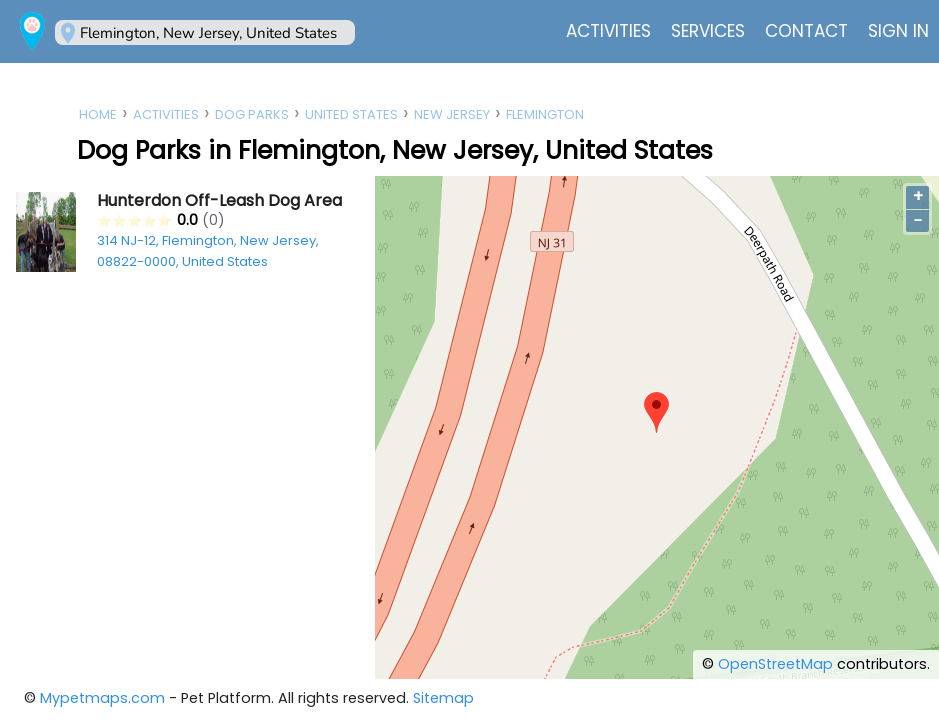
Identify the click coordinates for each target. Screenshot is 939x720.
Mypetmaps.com (102, 698)
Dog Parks (252, 114)
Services (708, 31)
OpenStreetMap (775, 664)
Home (98, 114)
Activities (608, 31)
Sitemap (443, 698)
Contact (806, 31)
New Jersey (452, 114)
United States (351, 114)
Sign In (898, 31)
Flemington (545, 114)
